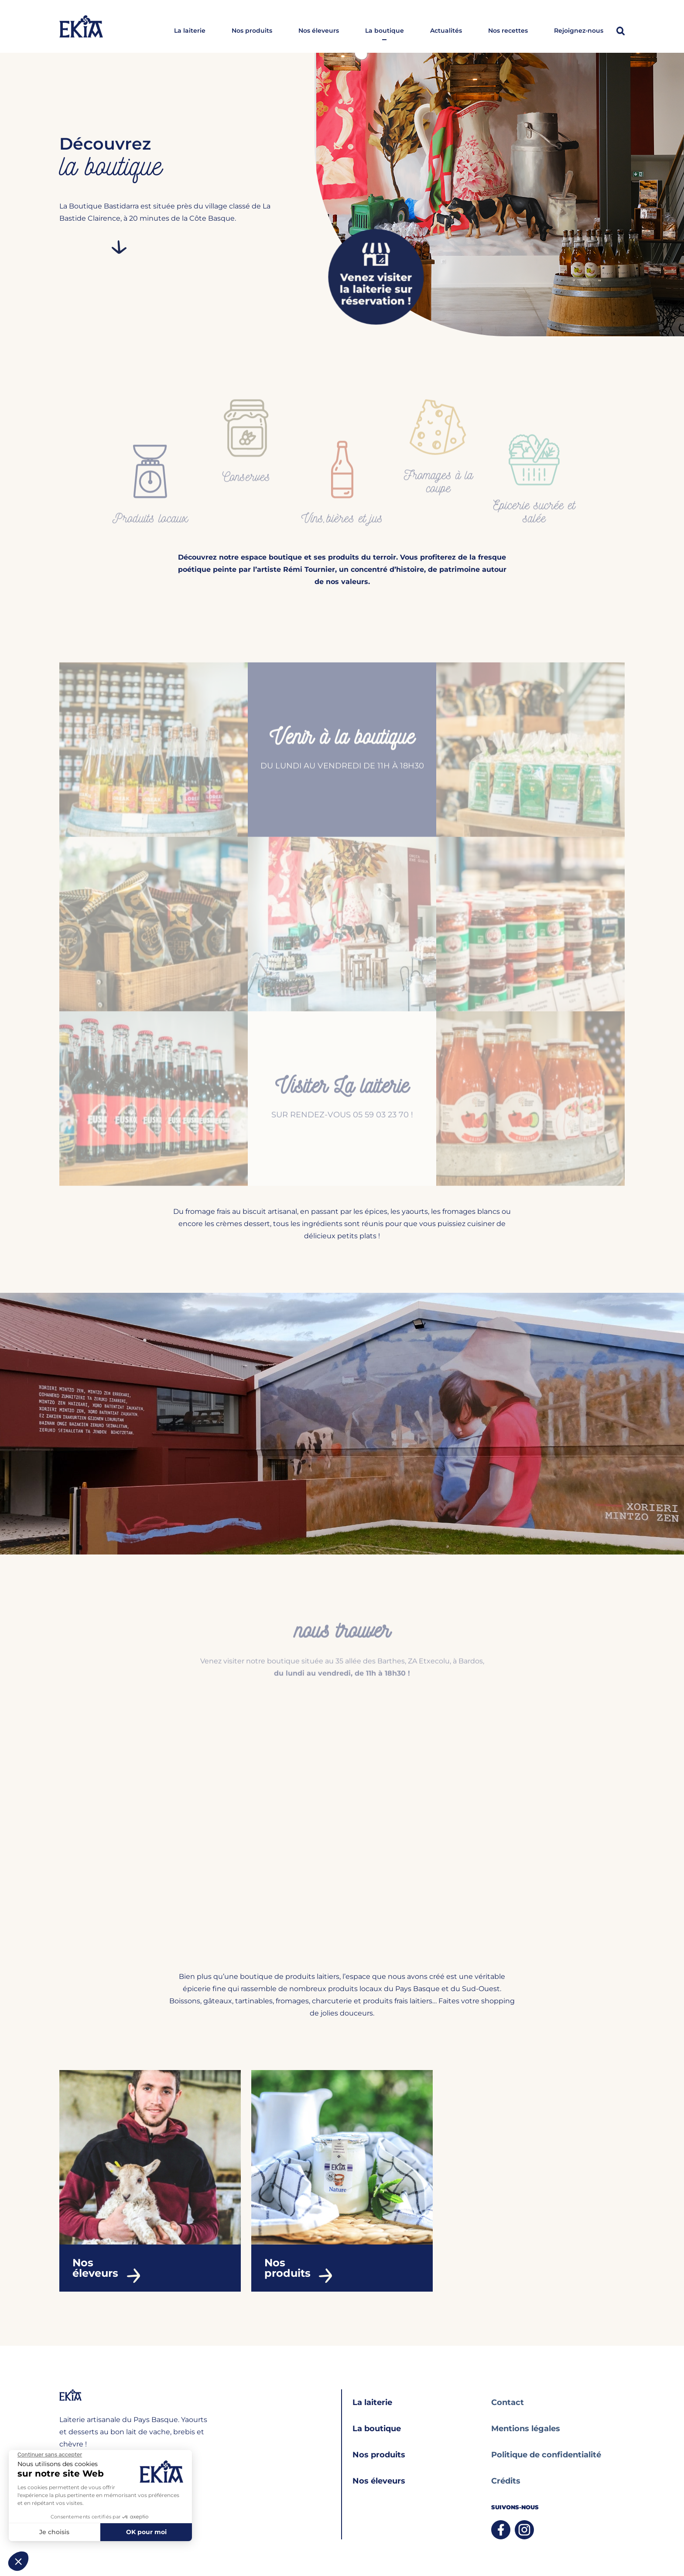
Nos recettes (508, 30)
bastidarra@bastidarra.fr (95, 2468)
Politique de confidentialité (546, 2455)
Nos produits (252, 30)
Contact (507, 2402)
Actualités (446, 30)
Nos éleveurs (318, 30)
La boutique (384, 30)
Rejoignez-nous (578, 30)
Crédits (505, 2481)
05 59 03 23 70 (81, 2484)
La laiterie (189, 30)
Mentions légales (525, 2428)
